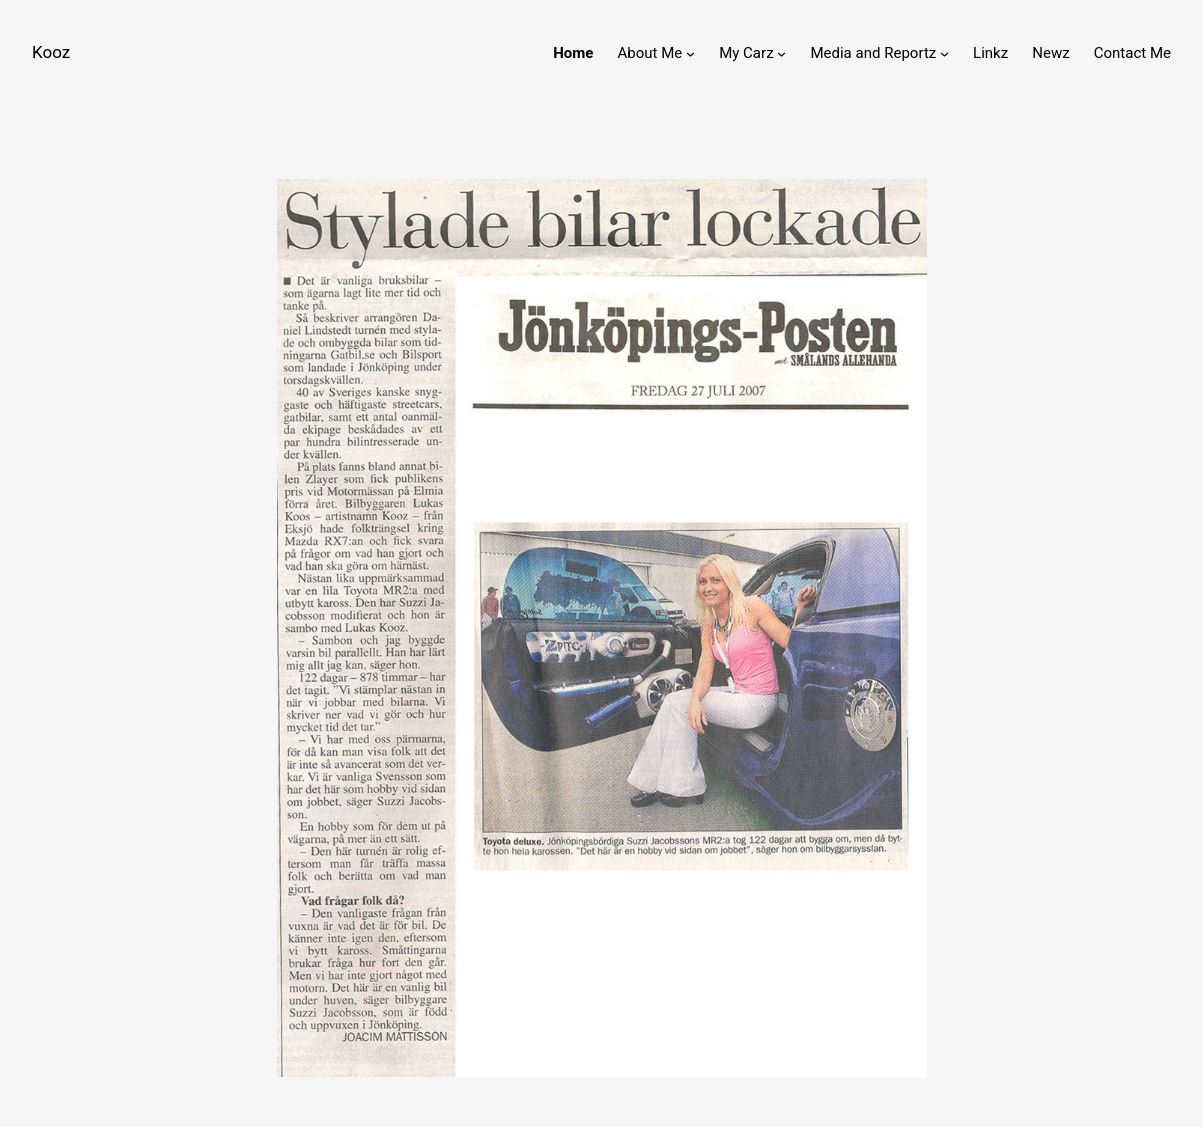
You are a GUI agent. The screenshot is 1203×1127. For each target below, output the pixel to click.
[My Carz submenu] (781, 53)
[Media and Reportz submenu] (944, 53)
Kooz (51, 52)
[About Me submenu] (690, 53)
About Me (650, 53)
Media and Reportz (873, 53)
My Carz (746, 53)
